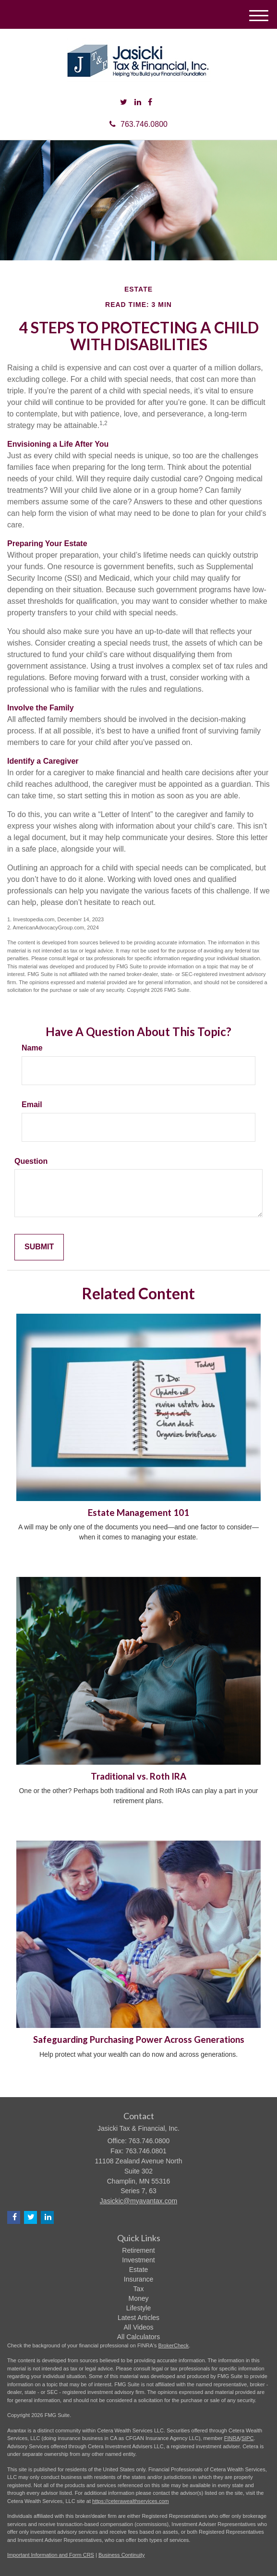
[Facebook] (150, 102)
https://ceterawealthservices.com (130, 2501)
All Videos (138, 2327)
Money (138, 2298)
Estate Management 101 (138, 1512)
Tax (138, 2289)
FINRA (232, 2438)
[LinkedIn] (137, 102)
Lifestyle (138, 2308)
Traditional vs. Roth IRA (138, 1776)
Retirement (138, 2250)
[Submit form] (39, 1247)
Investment (138, 2260)
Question (31, 1161)
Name (32, 1048)
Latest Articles (138, 2317)
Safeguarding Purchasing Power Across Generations (138, 2039)
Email (32, 1104)
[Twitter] (123, 102)
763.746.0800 (138, 124)
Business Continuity (121, 2555)
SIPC (247, 2438)
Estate (138, 2269)
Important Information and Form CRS (50, 2555)
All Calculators (138, 2337)
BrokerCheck (173, 2345)
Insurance (138, 2279)
